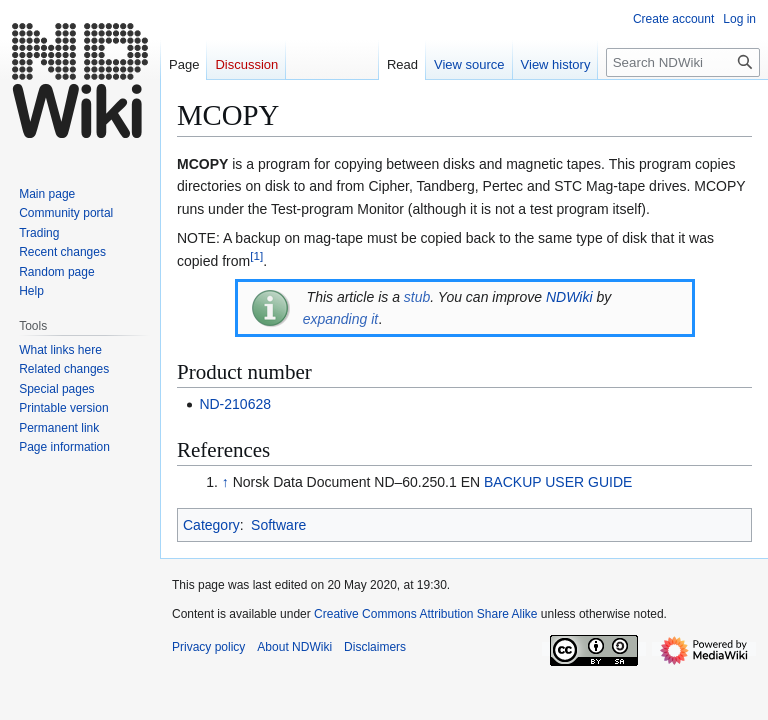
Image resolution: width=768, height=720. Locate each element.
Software (278, 525)
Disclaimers (375, 647)
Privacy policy (208, 647)
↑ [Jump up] (225, 482)
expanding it (341, 319)
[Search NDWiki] (683, 62)
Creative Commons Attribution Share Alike (425, 614)
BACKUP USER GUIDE (558, 482)
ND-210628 (235, 404)
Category (211, 525)
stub (417, 297)
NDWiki (569, 297)
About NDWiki (294, 647)
